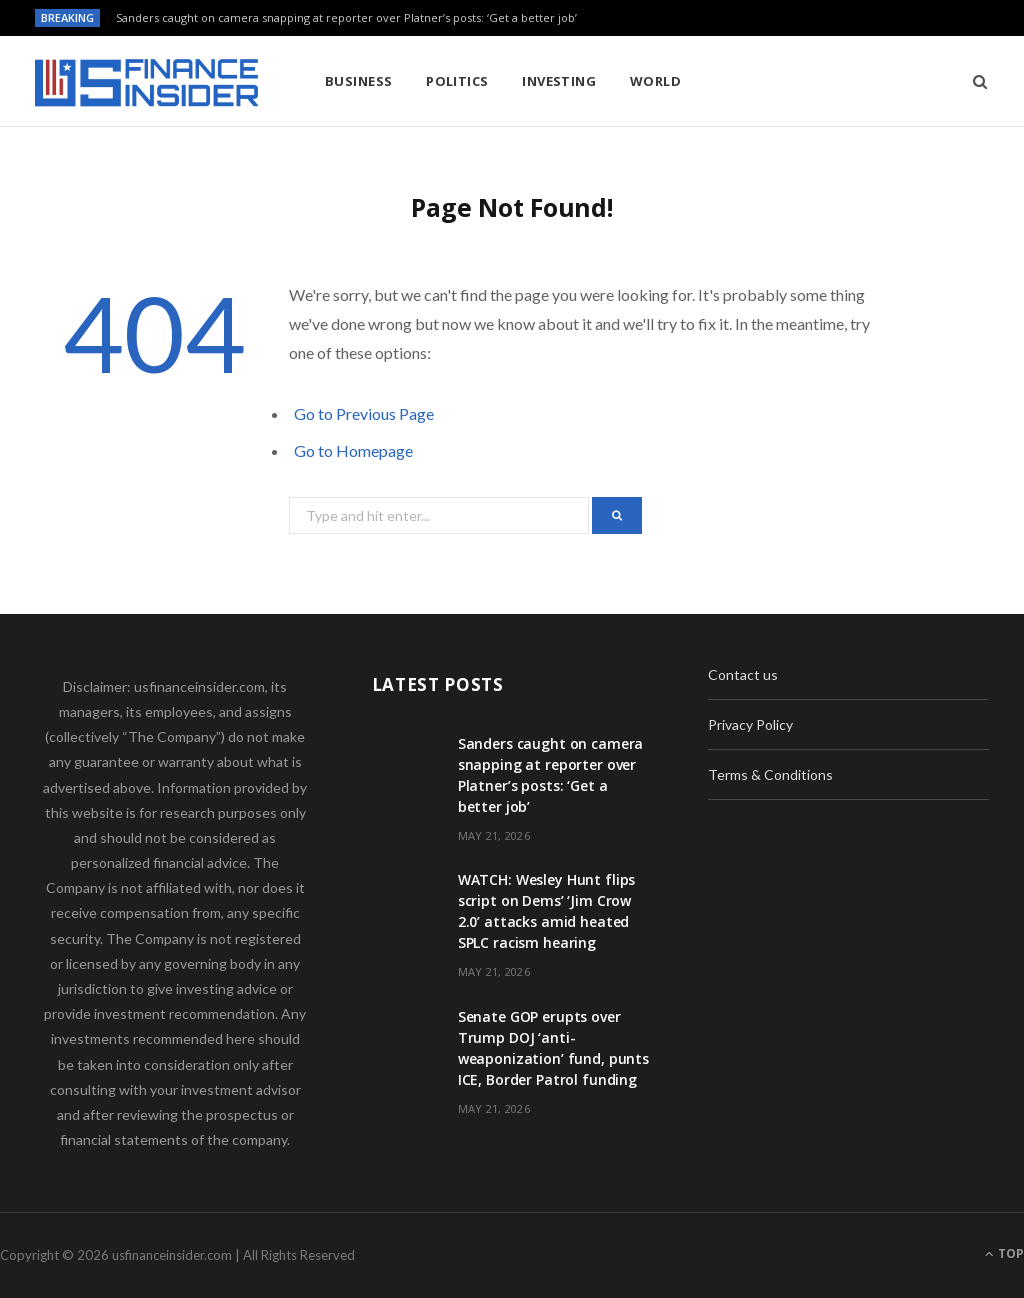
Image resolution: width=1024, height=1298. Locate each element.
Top (1004, 1253)
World (655, 81)
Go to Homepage (353, 450)
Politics (457, 81)
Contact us (743, 674)
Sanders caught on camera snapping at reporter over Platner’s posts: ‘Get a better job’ (346, 18)
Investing (559, 81)
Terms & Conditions (770, 774)
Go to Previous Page (364, 413)
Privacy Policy (750, 724)
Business (359, 81)
